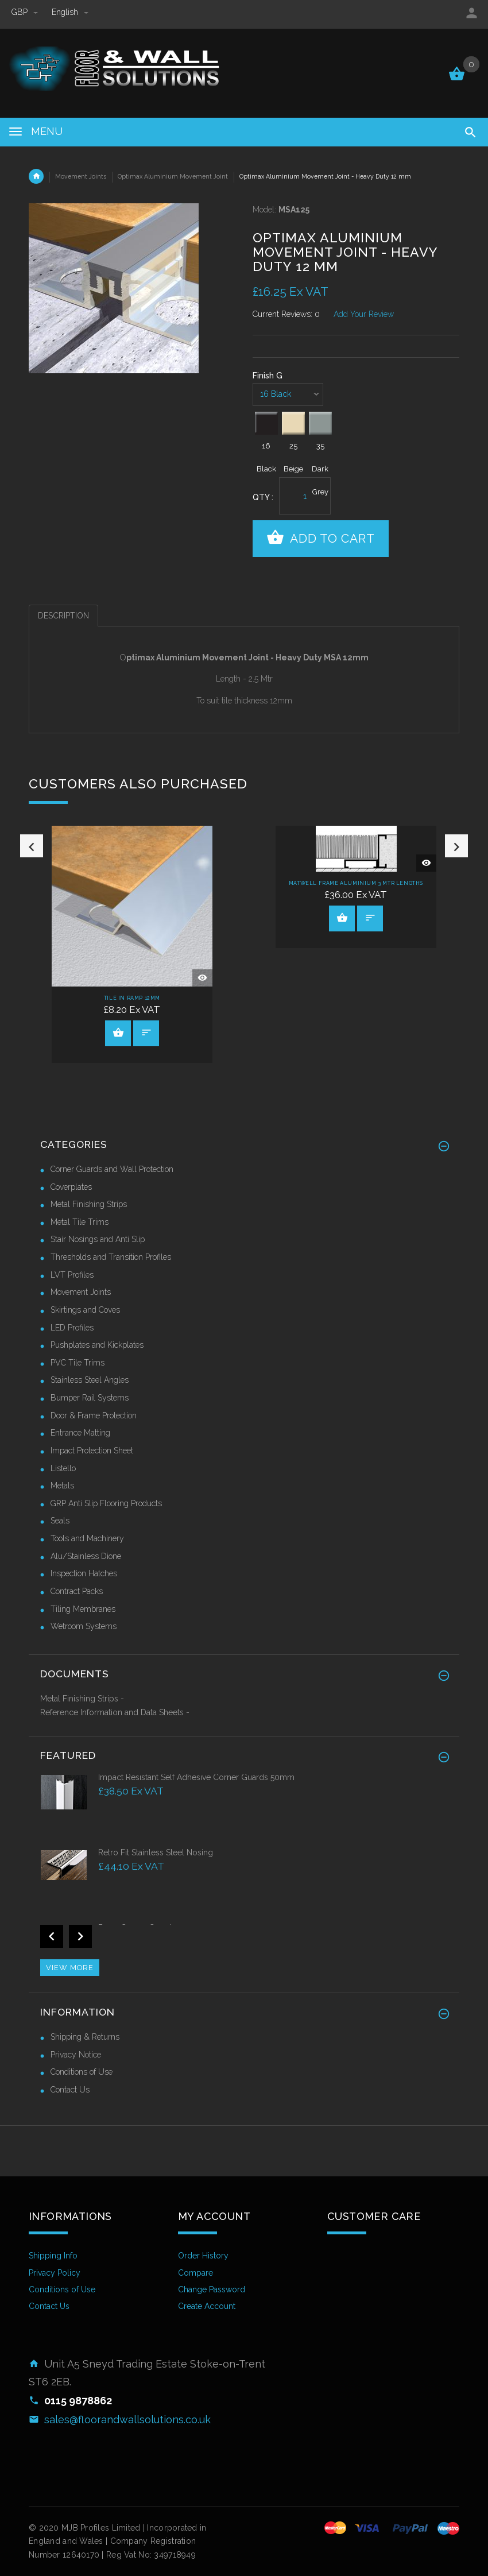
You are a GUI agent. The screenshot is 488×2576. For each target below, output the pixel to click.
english (70, 12)
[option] (132, 944)
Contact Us (70, 2089)
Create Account (206, 2306)
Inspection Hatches (84, 1573)
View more (70, 1967)
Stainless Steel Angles (90, 1379)
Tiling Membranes (83, 1609)
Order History (203, 2255)
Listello (63, 1468)
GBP (25, 12)
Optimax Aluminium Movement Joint (173, 176)
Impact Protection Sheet (92, 1450)
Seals (60, 1520)
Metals (62, 1485)
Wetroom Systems (84, 1626)
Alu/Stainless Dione (86, 1556)
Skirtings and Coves (85, 1309)
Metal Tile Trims (80, 1222)
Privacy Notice (76, 2054)
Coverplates (71, 1187)
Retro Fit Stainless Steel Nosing (155, 1852)
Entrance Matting (80, 1432)
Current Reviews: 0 (286, 314)
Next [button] (456, 952)
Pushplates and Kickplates (97, 1344)
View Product (118, 1032)
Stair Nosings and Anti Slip (98, 1239)
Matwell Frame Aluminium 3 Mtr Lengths (356, 883)
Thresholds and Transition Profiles (111, 1257)
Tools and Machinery (87, 1538)
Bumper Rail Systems (90, 1397)
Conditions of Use (82, 2071)
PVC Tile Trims (77, 1362)
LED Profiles (72, 1327)
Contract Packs (77, 1591)
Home (36, 176)
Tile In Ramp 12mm (132, 998)
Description (63, 615)
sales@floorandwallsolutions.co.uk (127, 2419)
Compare (195, 2272)
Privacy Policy (54, 2272)
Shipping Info (53, 2255)
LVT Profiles (72, 1274)
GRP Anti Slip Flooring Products (106, 1503)
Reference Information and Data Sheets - (114, 1712)
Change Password (211, 2289)
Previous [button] (31, 952)
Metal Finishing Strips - (82, 1698)
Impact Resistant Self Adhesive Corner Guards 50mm (196, 1777)
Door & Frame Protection (94, 1415)
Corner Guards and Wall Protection (112, 1169)
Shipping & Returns (85, 2036)
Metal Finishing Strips (89, 1204)
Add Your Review (364, 314)
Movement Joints (80, 176)
